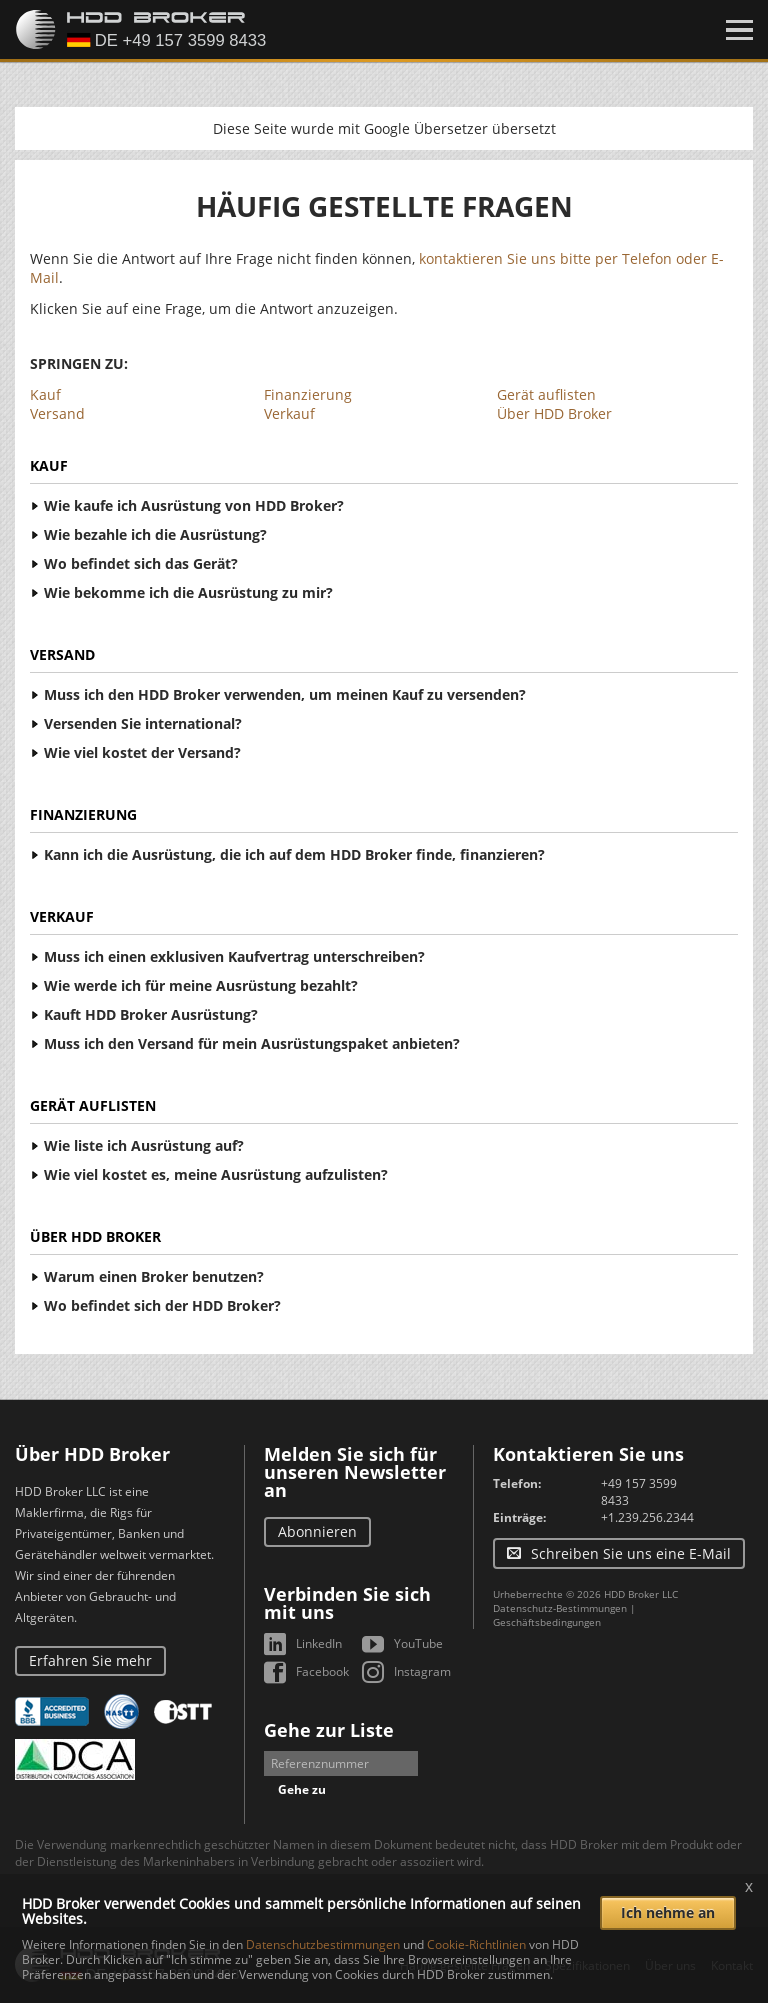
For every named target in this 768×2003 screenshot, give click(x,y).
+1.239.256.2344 (647, 1517)
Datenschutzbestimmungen (323, 1944)
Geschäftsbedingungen (547, 1622)
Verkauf (289, 413)
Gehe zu (302, 1789)
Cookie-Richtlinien (476, 1944)
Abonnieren (317, 1531)
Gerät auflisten (546, 394)
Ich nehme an (668, 1912)
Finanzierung (308, 394)
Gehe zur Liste (329, 1730)
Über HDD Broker (554, 413)
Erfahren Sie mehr (90, 1660)
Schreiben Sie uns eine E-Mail (631, 1553)
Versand (57, 413)
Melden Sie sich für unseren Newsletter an (355, 1472)
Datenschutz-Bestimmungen (560, 1608)
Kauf (45, 394)
